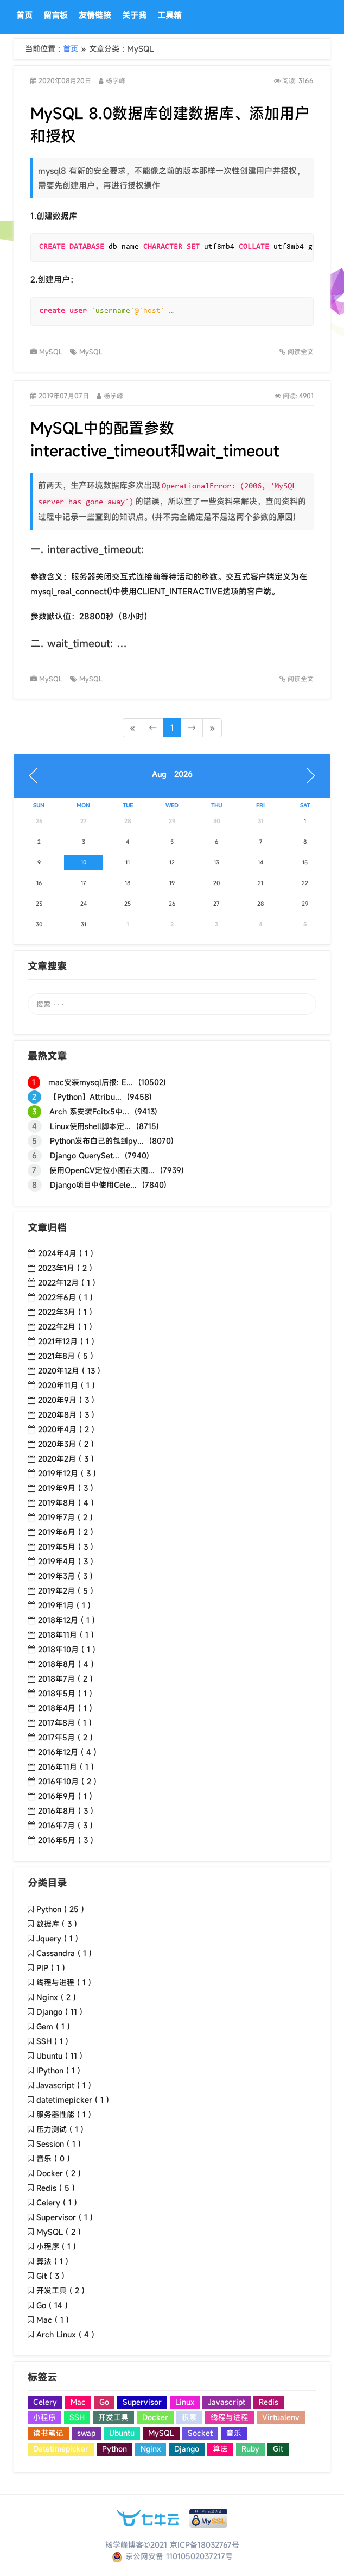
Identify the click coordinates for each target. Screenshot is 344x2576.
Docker (155, 2417)
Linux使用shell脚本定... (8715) (93, 1126)
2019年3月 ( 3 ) (65, 1576)
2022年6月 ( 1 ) (65, 1297)
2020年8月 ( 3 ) (66, 1414)
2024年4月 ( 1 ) (65, 1253)
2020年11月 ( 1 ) (66, 1385)
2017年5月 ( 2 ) (65, 1737)
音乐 (233, 2433)
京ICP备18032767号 (204, 2545)
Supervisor (142, 2402)
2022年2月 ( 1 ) (65, 1326)
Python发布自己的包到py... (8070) (101, 1141)
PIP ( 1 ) (50, 1968)
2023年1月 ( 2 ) (65, 1268)
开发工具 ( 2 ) (60, 2290)
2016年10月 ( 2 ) (67, 1781)
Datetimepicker (60, 2449)
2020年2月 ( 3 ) (66, 1458)
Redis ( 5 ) (55, 2188)
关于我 (134, 15)
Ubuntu (122, 2433)
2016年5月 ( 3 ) (65, 1840)
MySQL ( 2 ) (58, 2232)
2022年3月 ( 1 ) (65, 1312)
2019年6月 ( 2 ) (65, 1532)
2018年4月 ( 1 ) (65, 1708)
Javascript (226, 2402)
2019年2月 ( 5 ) (65, 1590)
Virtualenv (281, 2417)
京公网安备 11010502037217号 (172, 2556)
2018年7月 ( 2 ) (65, 1679)
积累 (189, 2417)
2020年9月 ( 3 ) (66, 1400)
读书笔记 (48, 2433)
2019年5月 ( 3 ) (65, 1546)
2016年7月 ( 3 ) (65, 1825)
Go (104, 2402)
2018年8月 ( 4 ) (66, 1664)
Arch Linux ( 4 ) (65, 2334)
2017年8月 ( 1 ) (65, 1723)
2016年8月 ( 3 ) (65, 1811)
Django (186, 2449)
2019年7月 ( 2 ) (65, 1517)
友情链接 (95, 15)
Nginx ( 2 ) (56, 1997)
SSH (77, 2417)
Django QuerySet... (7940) (88, 1155)
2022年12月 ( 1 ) (66, 1282)
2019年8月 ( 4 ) (66, 1502)
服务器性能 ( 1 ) (63, 2114)
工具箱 (169, 15)
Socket (200, 2433)
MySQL (52, 351)
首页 (24, 15)
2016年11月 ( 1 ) (66, 1767)
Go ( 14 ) (52, 2305)
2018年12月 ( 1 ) (66, 1620)
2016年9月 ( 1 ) (65, 1796)
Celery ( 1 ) (56, 2202)
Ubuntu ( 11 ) (59, 2056)
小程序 (44, 2417)
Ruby (250, 2449)
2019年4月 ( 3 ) (65, 1561)
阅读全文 (296, 352)
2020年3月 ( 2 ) (66, 1444)
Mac (78, 2402)
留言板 (55, 15)
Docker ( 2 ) (58, 2173)
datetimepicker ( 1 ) (72, 2100)
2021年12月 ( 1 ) (66, 1341)
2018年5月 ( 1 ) (65, 1693)
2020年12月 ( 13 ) (69, 1370)
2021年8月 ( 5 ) (65, 1356)
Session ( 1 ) (58, 2144)
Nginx (151, 2449)
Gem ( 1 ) (53, 2026)
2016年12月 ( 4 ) (67, 1752)
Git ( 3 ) (50, 2276)
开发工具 (113, 2417)
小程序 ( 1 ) (56, 2246)
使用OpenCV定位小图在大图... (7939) (106, 1170)
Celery (45, 2402)
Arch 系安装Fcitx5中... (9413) (92, 1111)
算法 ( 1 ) (52, 2261)
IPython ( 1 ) (58, 2070)
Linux (184, 2402)
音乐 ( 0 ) (53, 2158)
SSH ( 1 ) (52, 2041)
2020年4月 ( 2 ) (66, 1429)
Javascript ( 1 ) (63, 2085)
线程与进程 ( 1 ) (63, 1982)
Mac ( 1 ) (52, 2320)
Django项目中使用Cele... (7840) (97, 1185)
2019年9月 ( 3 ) (65, 1488)
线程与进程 (230, 2417)
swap (86, 2433)
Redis (268, 2402)
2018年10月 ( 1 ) (66, 1649)
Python (114, 2449)
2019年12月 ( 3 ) (67, 1473)
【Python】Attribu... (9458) (90, 1097)
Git (278, 2449)
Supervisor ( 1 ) (64, 2217)
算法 (220, 2449)
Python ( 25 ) (60, 1909)
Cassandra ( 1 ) (64, 1953)
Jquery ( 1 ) (57, 1938)
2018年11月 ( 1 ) (66, 1634)
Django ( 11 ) (59, 2012)
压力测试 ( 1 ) (60, 2129)
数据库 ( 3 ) (56, 1924)
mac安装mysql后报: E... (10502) (97, 1082)
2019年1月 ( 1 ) (64, 1605)
